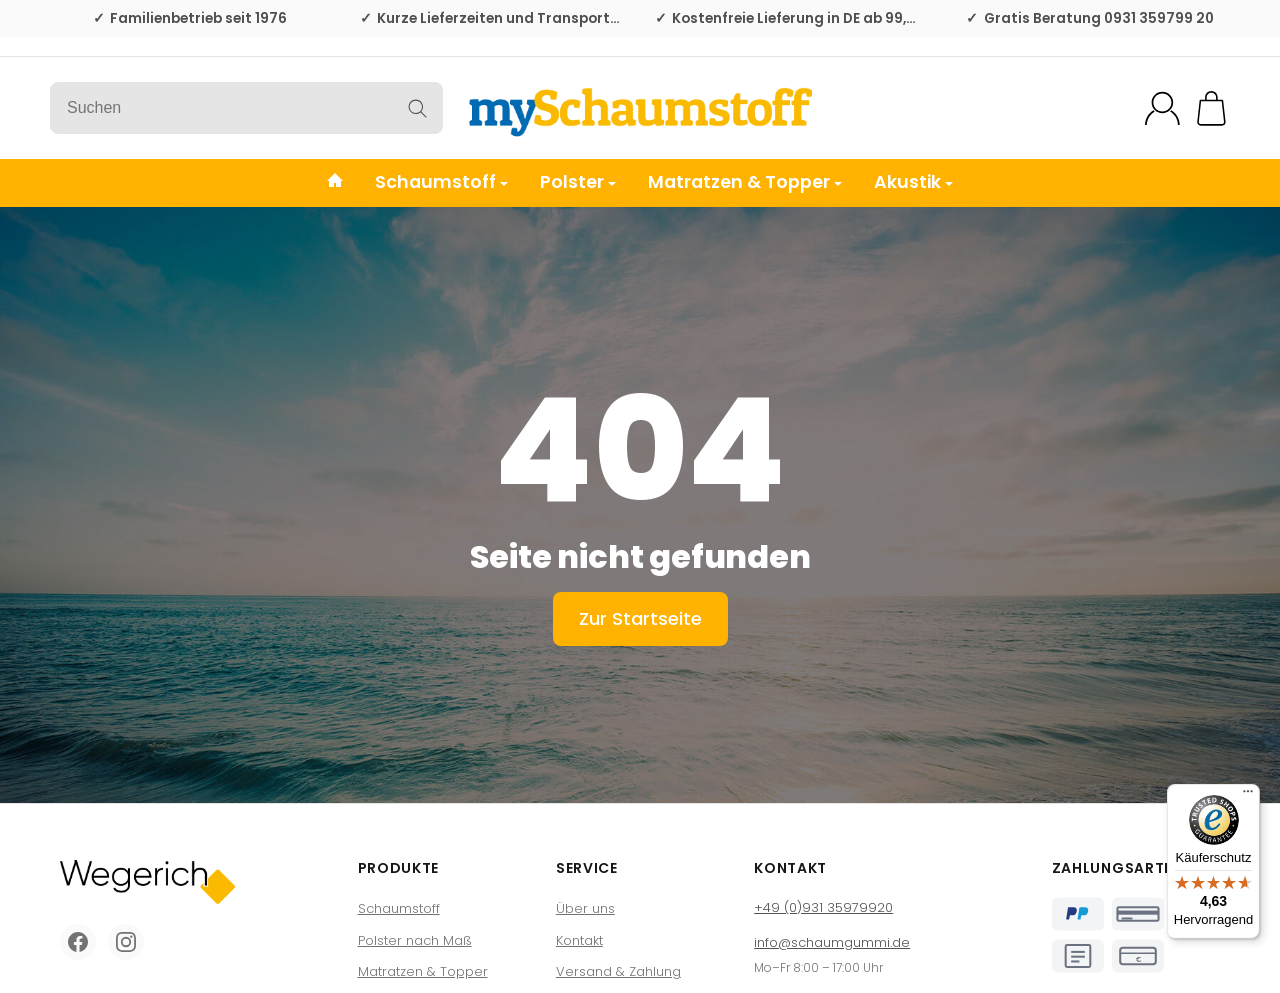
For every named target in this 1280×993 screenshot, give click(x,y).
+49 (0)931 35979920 (823, 907)
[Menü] (1248, 796)
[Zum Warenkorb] (1211, 108)
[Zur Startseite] (640, 108)
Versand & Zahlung (618, 971)
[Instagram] (126, 942)
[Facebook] (78, 942)
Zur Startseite (640, 618)
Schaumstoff (441, 182)
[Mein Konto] (1162, 108)
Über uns (585, 908)
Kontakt (579, 940)
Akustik (913, 182)
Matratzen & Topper (745, 182)
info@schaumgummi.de (832, 942)
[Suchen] (246, 108)
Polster (578, 182)
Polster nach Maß (415, 940)
